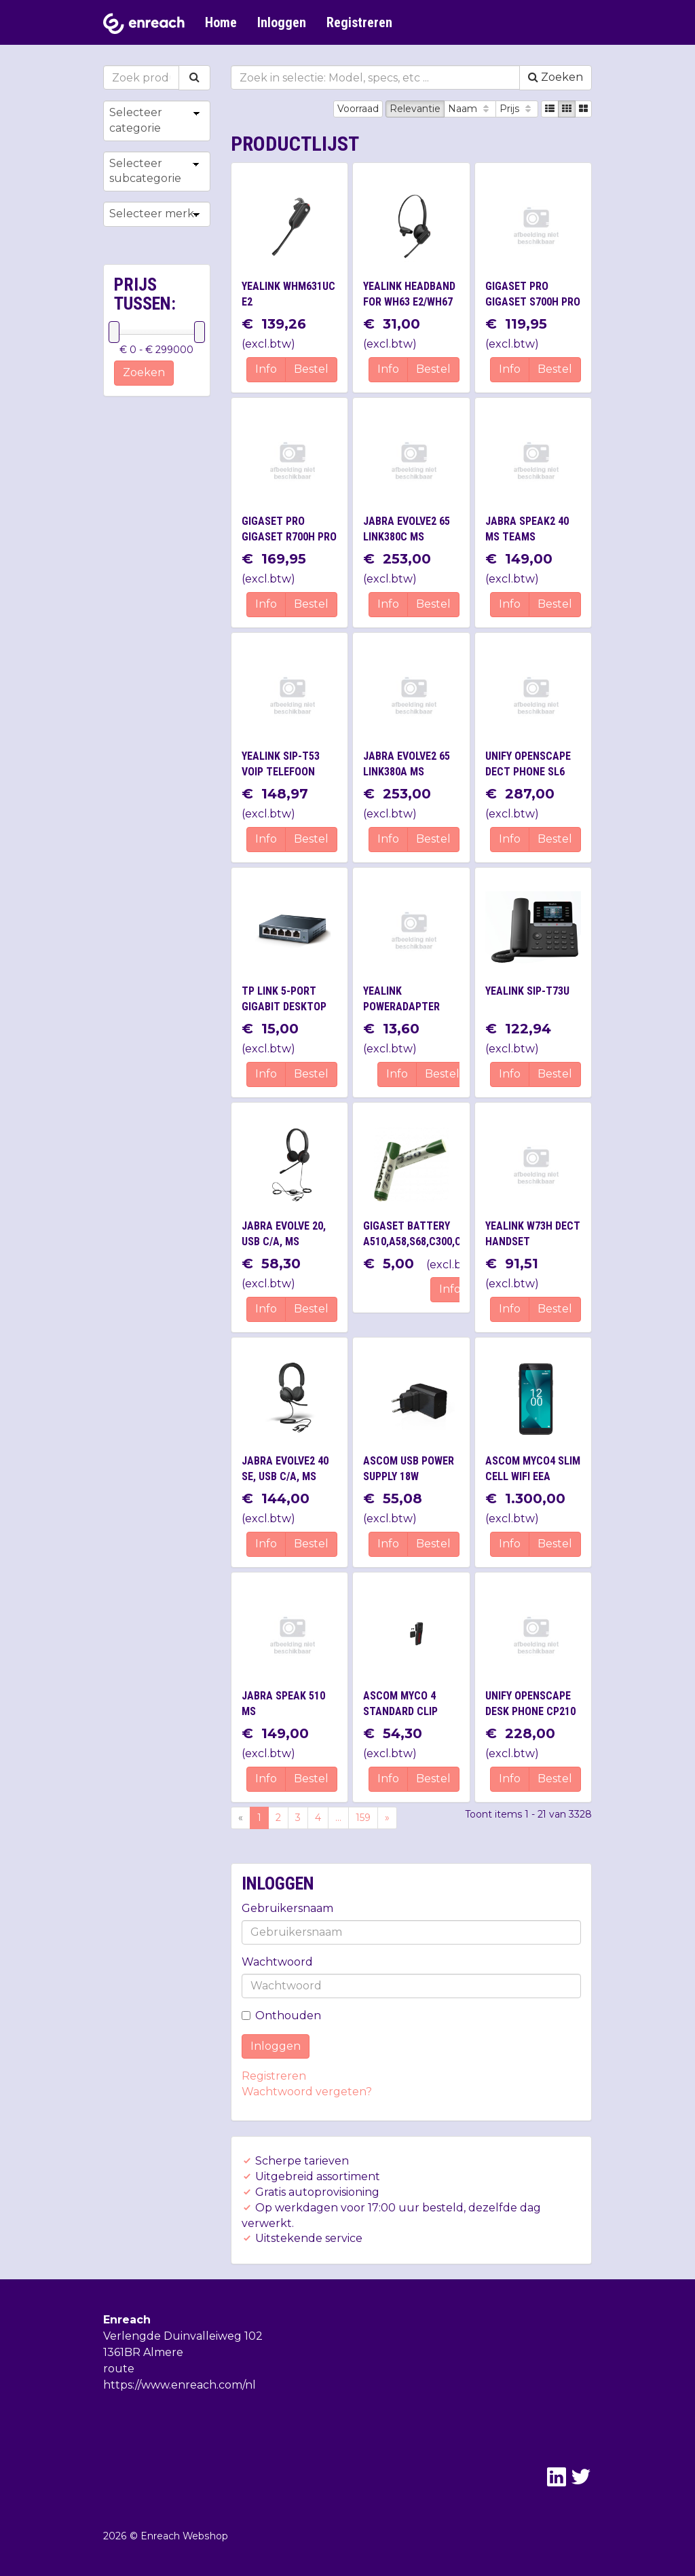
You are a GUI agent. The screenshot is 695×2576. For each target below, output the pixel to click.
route (118, 2368)
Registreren (359, 22)
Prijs (517, 109)
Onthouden (281, 2015)
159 (363, 1817)
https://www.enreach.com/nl (179, 2384)
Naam (470, 109)
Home (221, 22)
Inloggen (281, 22)
